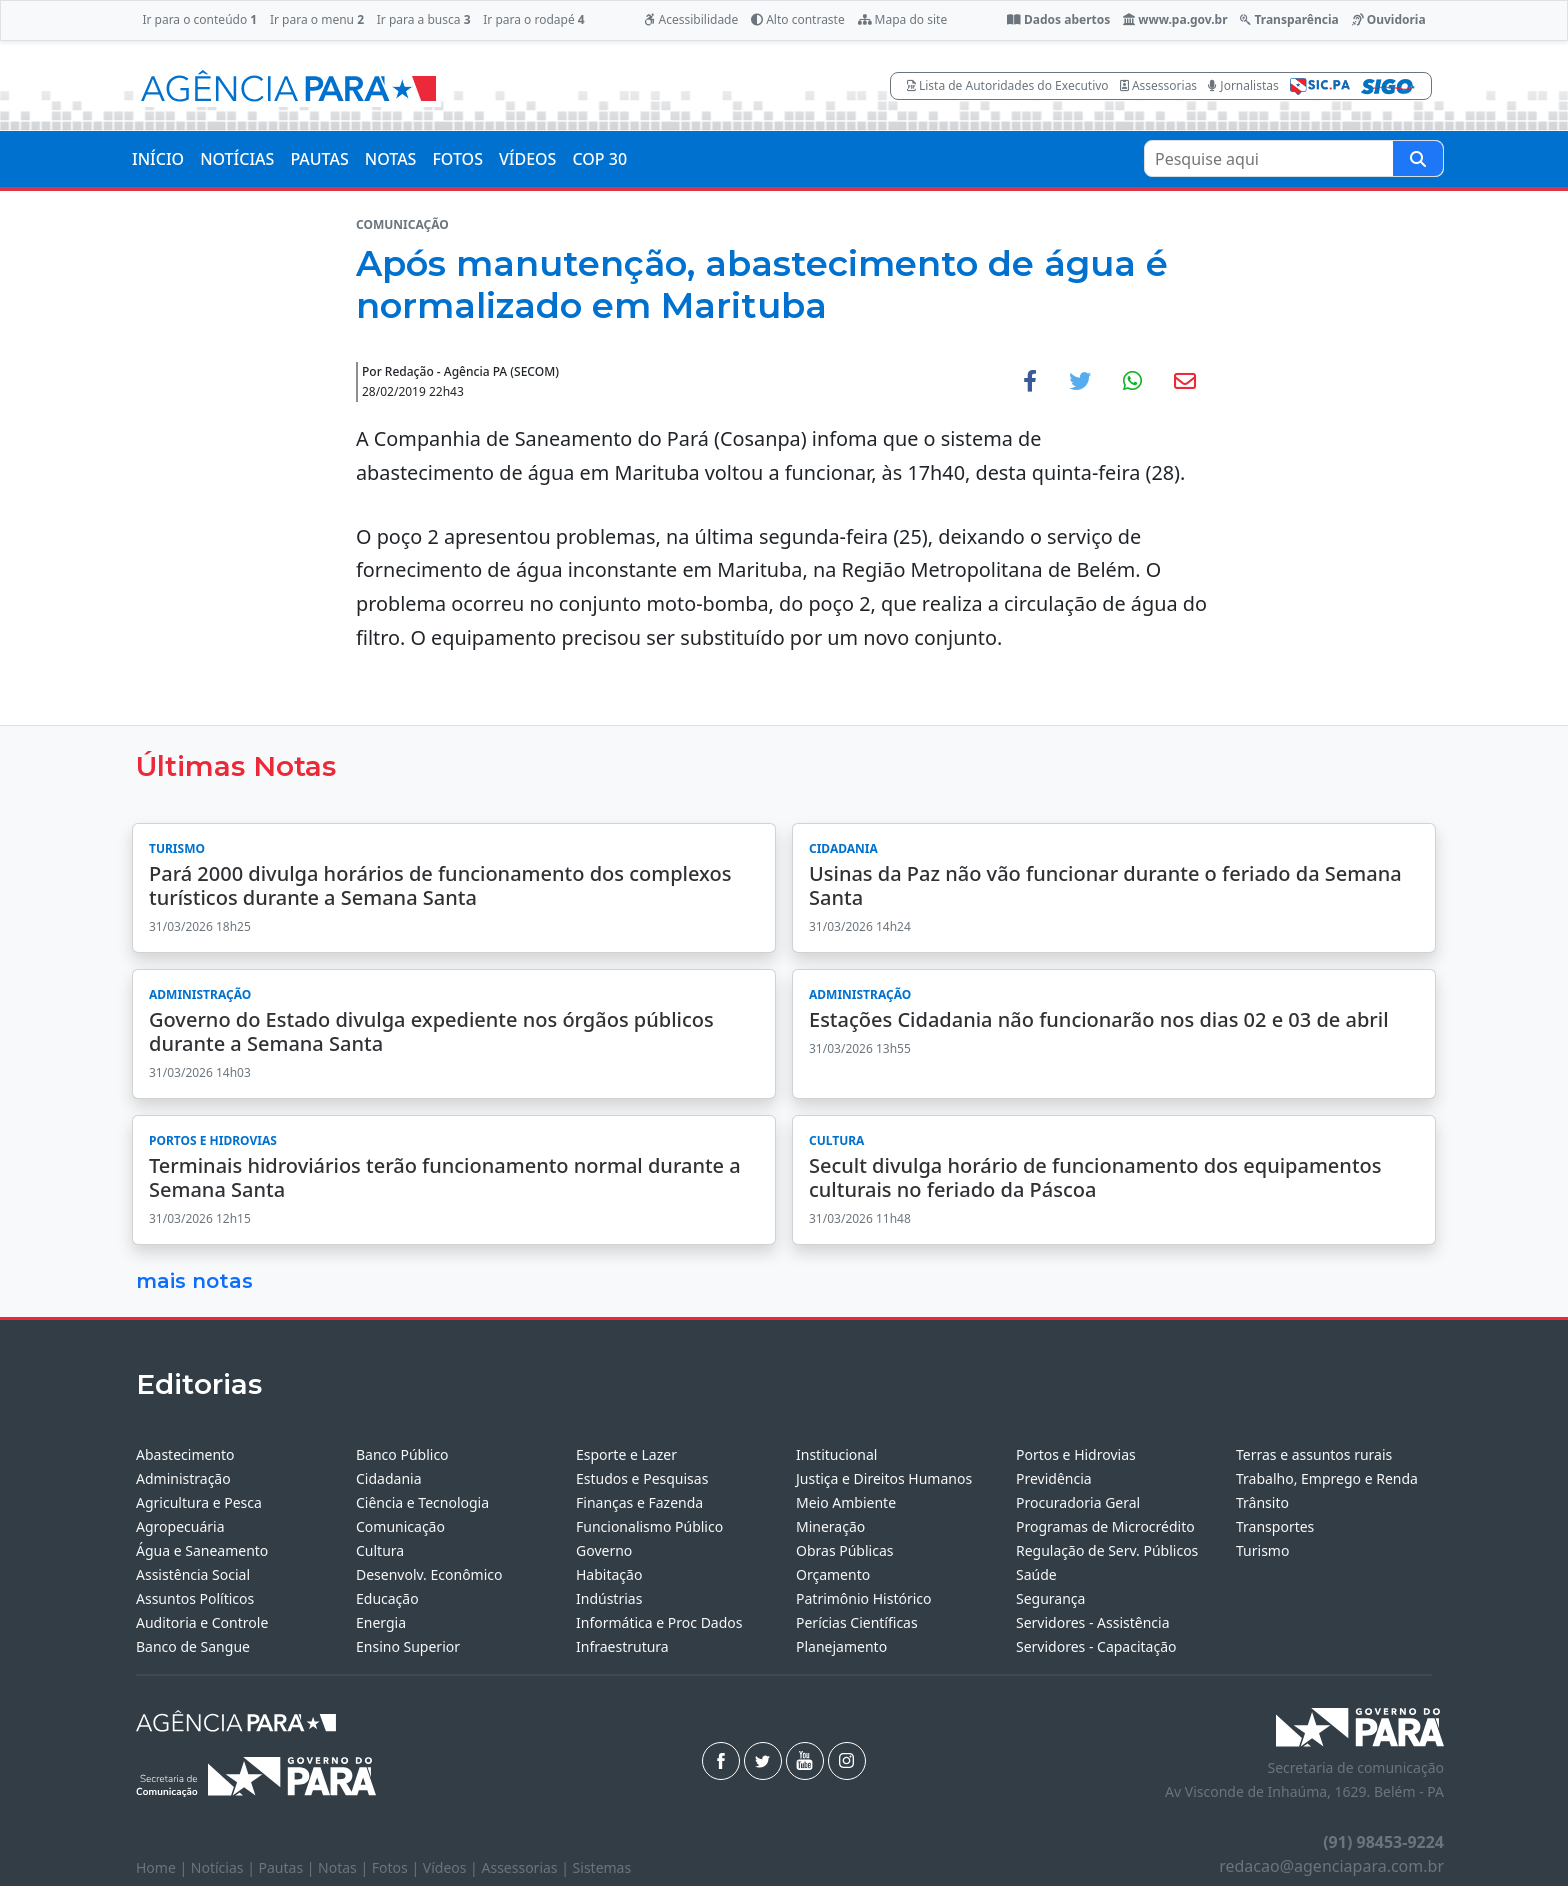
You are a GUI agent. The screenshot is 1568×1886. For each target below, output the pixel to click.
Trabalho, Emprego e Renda (1327, 1478)
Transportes (1275, 1526)
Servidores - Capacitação (1096, 1646)
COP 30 (599, 159)
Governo (604, 1550)
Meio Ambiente (846, 1502)
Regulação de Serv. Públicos (1107, 1550)
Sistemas (602, 1867)
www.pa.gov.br (1175, 19)
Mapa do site (903, 19)
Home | (163, 1867)
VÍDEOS (527, 159)
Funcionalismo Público (649, 1526)
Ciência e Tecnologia (422, 1502)
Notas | (345, 1867)
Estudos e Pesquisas (642, 1478)
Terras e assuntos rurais (1314, 1454)
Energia (381, 1622)
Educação (387, 1598)
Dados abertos (1058, 19)
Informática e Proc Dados (659, 1622)
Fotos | (397, 1867)
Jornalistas (1243, 85)
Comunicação (400, 1526)
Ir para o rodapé (533, 19)
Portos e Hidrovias (1076, 1454)
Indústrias (609, 1598)
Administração (183, 1478)
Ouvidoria (1389, 19)
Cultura (380, 1550)
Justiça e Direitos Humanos (884, 1478)
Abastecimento (185, 1454)
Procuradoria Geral (1078, 1502)
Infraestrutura (622, 1646)
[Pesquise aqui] (1418, 158)
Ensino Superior (408, 1646)
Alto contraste (798, 19)
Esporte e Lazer (626, 1454)
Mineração (830, 1526)
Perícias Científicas (857, 1622)
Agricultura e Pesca (199, 1502)
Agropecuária (180, 1526)
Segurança (1050, 1598)
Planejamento (841, 1646)
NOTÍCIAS (237, 159)
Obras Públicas (844, 1550)
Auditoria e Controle (202, 1622)
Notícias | (225, 1867)
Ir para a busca (424, 19)
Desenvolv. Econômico (429, 1574)
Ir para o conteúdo (199, 19)
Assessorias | (526, 1867)
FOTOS (457, 159)
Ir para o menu (317, 19)
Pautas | (289, 1867)
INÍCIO (158, 159)
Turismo (1262, 1550)
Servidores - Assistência (1093, 1622)
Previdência (1054, 1478)
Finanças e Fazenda (639, 1502)
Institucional (836, 1454)
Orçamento (833, 1574)
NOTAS (391, 159)
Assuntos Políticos (195, 1598)
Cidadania (389, 1478)
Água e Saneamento (202, 1550)
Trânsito (1262, 1502)
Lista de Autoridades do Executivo (1008, 85)
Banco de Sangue (193, 1646)
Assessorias (1158, 85)
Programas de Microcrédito (1105, 1526)
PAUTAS (319, 159)
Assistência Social (193, 1574)
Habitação (609, 1574)
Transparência (1289, 19)
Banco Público (402, 1454)
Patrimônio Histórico (864, 1598)
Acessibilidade (691, 19)
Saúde (1036, 1574)
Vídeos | (452, 1867)
